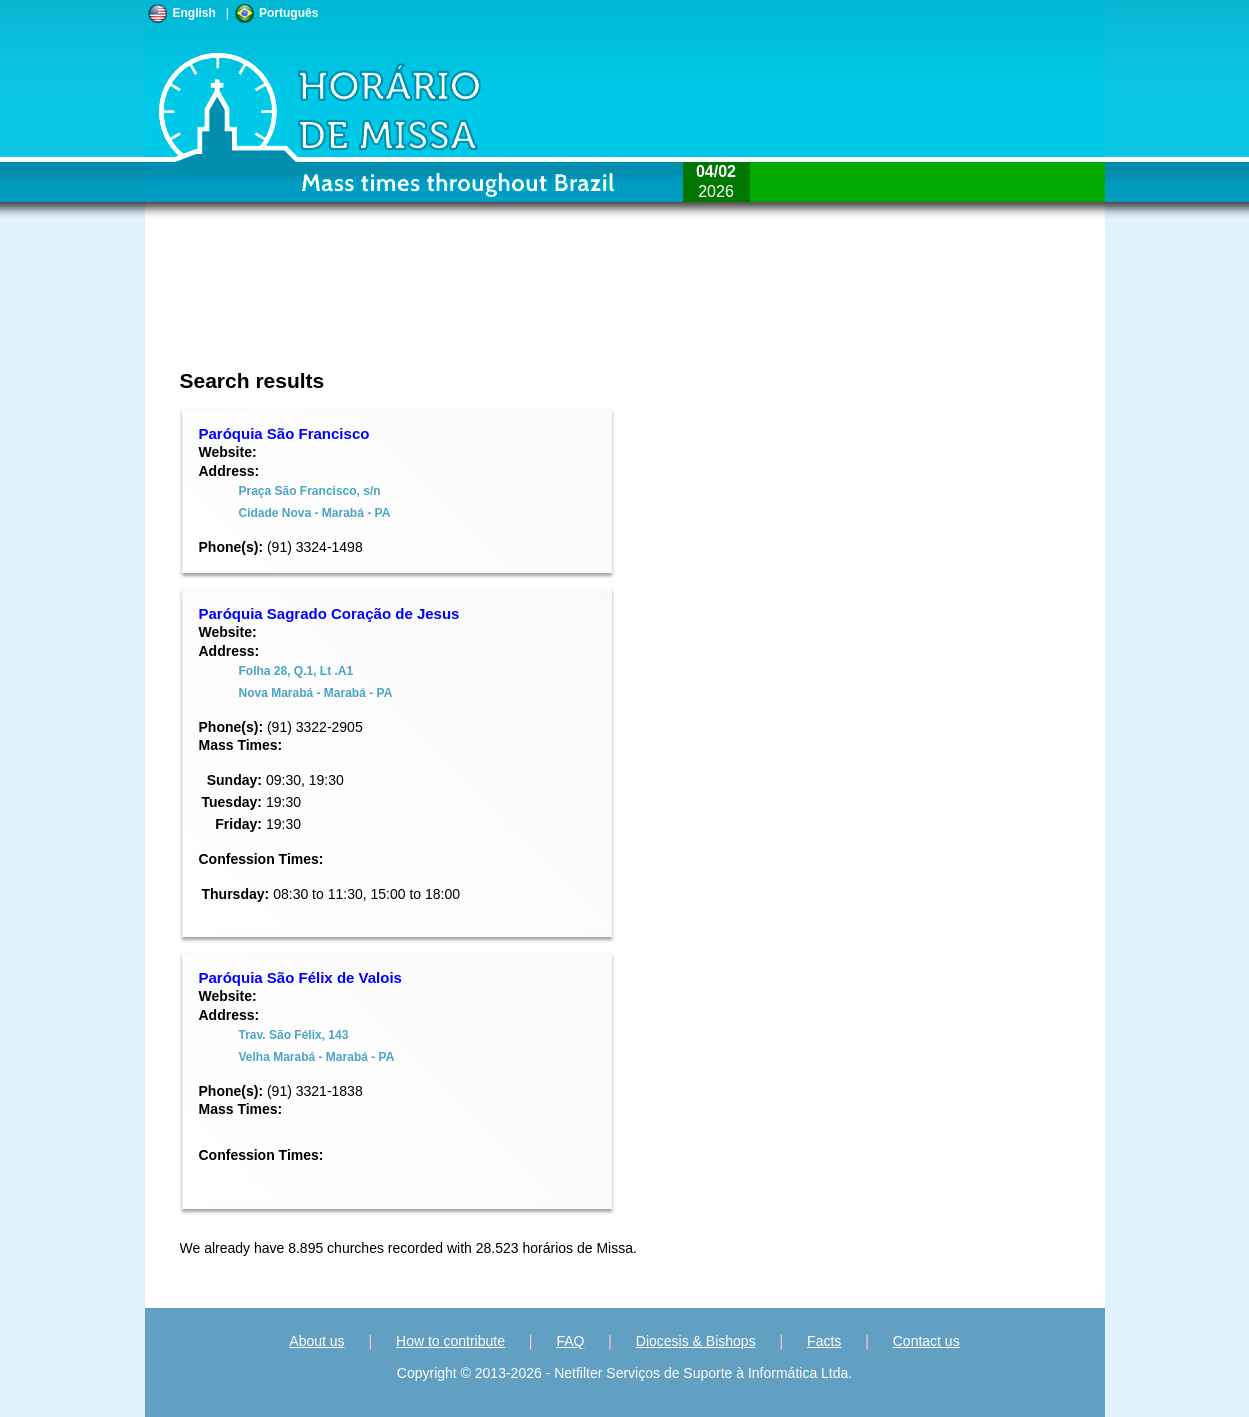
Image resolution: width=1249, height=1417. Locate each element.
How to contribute (450, 1341)
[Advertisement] (491, 305)
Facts (824, 1341)
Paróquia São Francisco (284, 433)
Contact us (926, 1341)
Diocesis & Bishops (696, 1341)
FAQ (570, 1341)
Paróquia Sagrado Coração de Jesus (329, 613)
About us (316, 1341)
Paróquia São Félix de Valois (300, 977)
